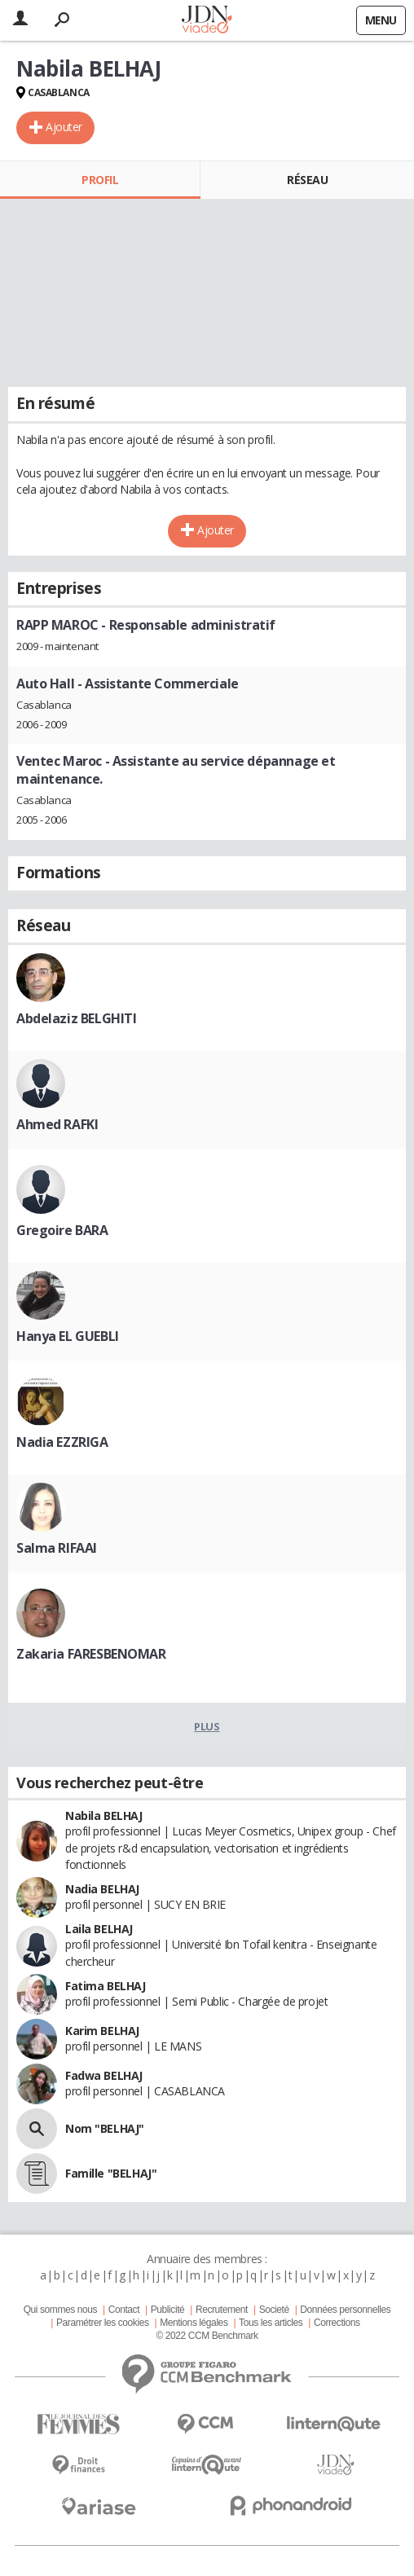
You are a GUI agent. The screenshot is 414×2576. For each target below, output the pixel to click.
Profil (99, 179)
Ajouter (64, 126)
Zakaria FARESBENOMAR (91, 1654)
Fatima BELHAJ (105, 1986)
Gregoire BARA (62, 1230)
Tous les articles (270, 2322)
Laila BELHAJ (99, 1928)
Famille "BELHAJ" (110, 2173)
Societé (274, 2309)
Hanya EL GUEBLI (67, 1336)
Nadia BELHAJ (102, 1889)
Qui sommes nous (60, 2309)
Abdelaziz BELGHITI (76, 1018)
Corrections (337, 2322)
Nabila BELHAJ (104, 1815)
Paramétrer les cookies (102, 2322)
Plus (206, 1726)
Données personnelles (345, 2309)
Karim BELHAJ (102, 2030)
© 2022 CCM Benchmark (207, 2335)
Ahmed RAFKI (57, 1124)
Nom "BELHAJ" (104, 2128)
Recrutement (222, 2309)
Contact (123, 2309)
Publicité (168, 2309)
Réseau (307, 179)
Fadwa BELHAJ (104, 2075)
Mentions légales (193, 2322)
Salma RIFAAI (56, 1548)
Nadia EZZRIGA (62, 1442)
